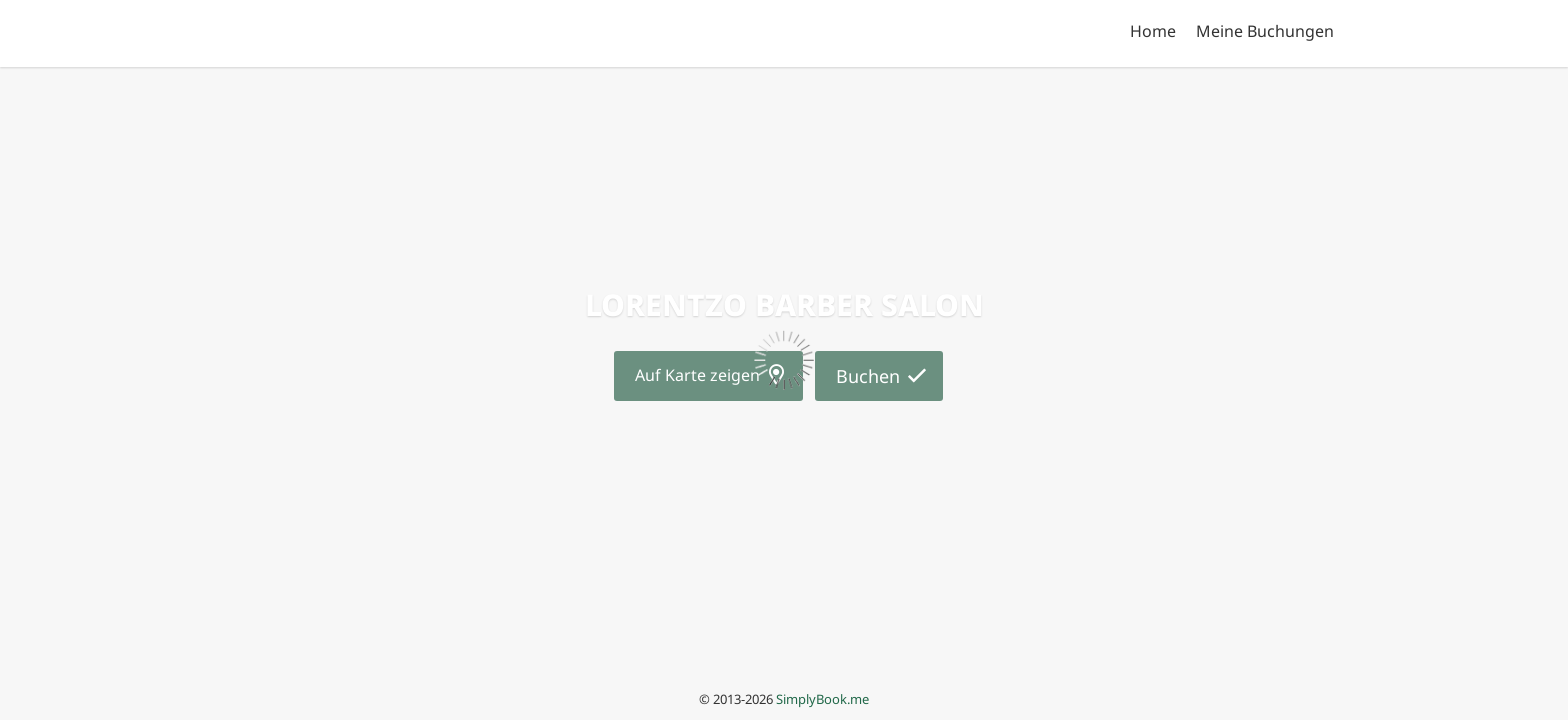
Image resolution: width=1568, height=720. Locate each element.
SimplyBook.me (822, 699)
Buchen (868, 376)
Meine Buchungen (1265, 31)
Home (1153, 31)
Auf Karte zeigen (697, 375)
